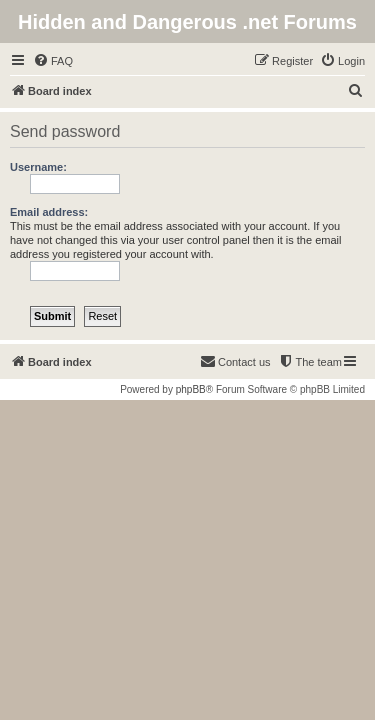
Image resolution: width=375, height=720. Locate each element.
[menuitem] (53, 61)
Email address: (49, 212)
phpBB (191, 389)
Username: (38, 167)
